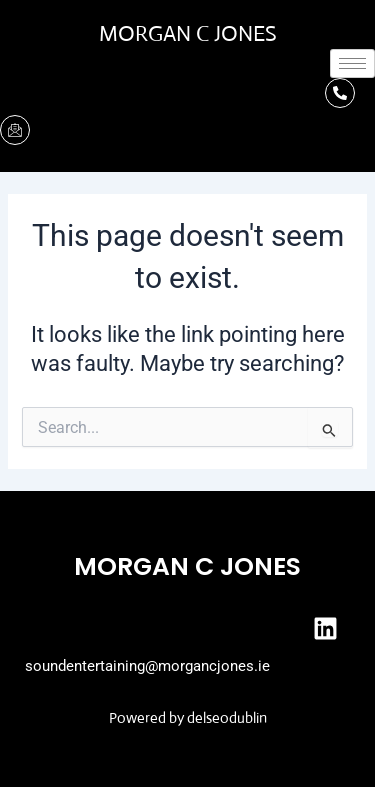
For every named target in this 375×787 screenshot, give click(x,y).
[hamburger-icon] (352, 63)
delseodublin (227, 717)
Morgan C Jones (188, 33)
